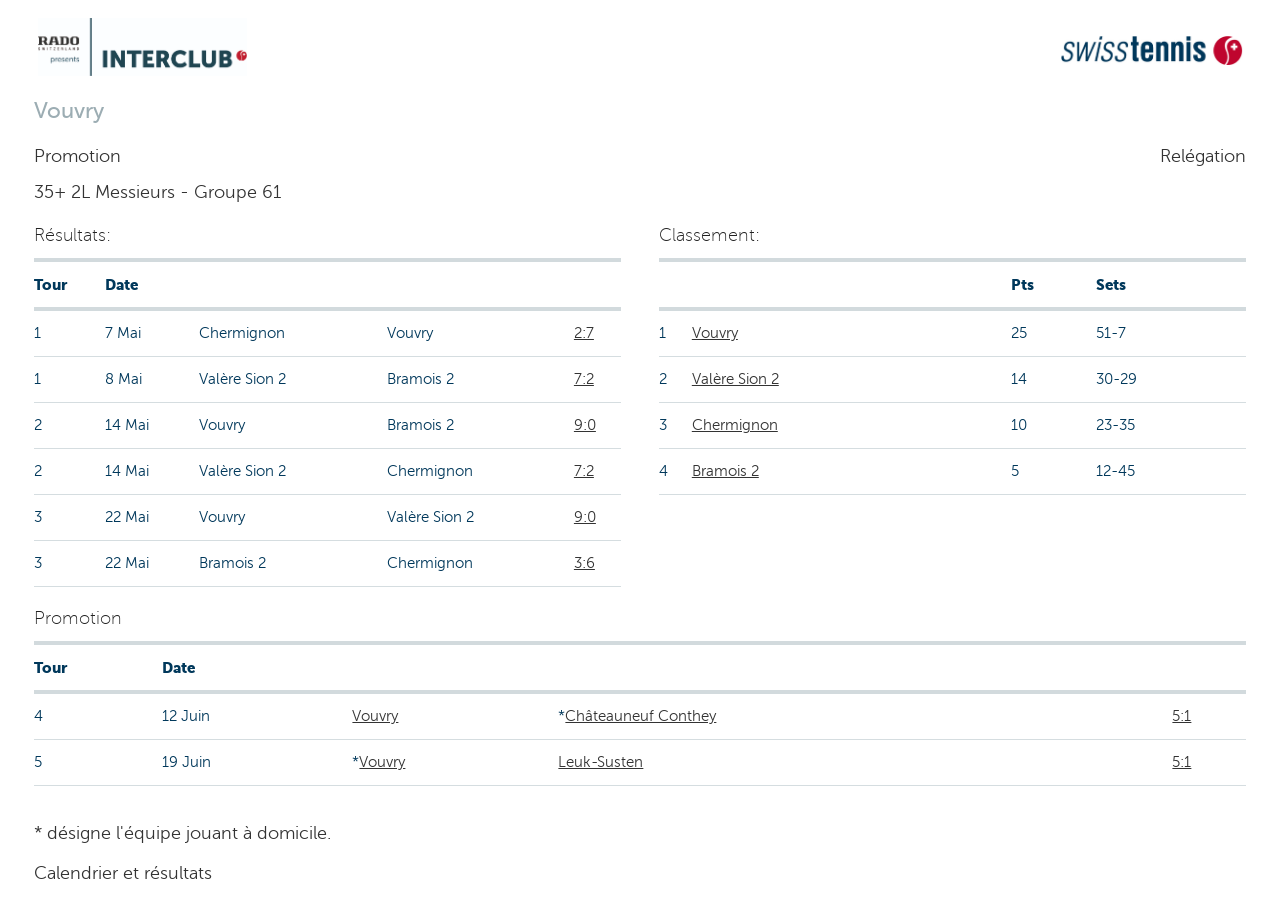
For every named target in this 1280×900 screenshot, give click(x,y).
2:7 (584, 333)
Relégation (1203, 156)
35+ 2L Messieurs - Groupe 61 (157, 192)
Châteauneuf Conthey (640, 716)
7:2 (584, 379)
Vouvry (715, 333)
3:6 (584, 563)
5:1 (1181, 716)
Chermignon (735, 425)
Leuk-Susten (600, 762)
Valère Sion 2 (735, 379)
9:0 (585, 425)
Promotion (77, 156)
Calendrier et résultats (123, 873)
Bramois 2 (725, 471)
